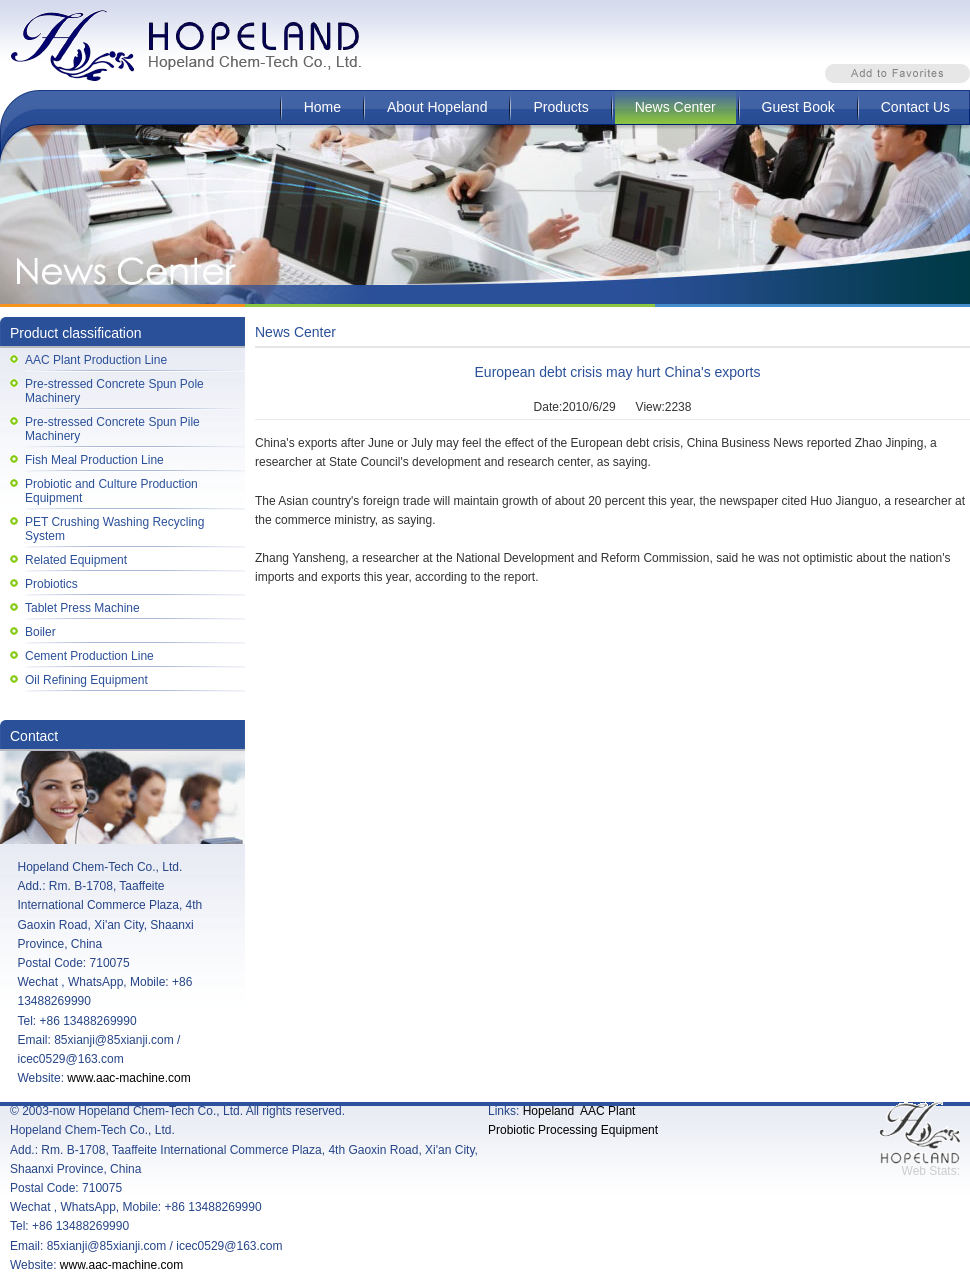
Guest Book (798, 107)
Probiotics (51, 584)
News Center (675, 107)
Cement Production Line (89, 656)
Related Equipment (76, 560)
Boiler (40, 632)
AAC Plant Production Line (96, 360)
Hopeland (548, 1111)
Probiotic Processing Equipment (573, 1130)
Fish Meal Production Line (94, 460)
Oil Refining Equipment (86, 680)
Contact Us (915, 107)
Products (560, 107)
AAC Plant (607, 1111)
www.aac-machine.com (128, 1078)
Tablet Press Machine (82, 608)
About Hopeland (437, 107)
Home (322, 107)
